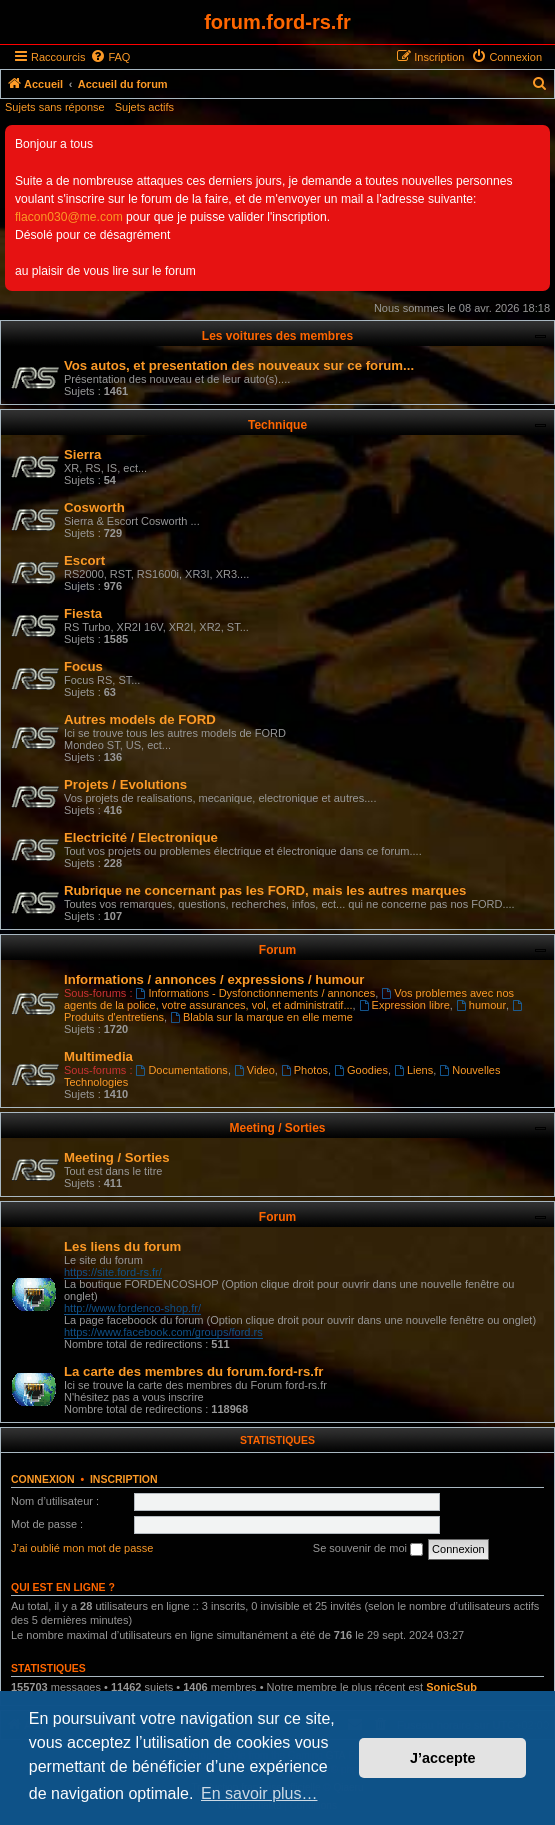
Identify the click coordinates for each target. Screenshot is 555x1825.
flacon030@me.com (69, 217)
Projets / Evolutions (125, 784)
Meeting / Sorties (277, 1128)
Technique (277, 425)
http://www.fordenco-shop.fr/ (132, 1308)
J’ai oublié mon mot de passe (82, 1548)
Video (254, 1070)
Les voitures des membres (277, 336)
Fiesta (83, 613)
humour (481, 1005)
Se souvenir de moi (368, 1549)
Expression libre (404, 1005)
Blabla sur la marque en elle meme (261, 1017)
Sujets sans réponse (55, 107)
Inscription (124, 1479)
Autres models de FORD (140, 719)
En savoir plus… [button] (259, 1793)
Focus (83, 666)
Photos (304, 1070)
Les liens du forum (122, 1246)
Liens (413, 1070)
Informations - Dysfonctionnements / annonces (256, 993)
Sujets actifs (144, 107)
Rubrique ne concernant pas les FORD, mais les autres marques (265, 890)
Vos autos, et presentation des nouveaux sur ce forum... (239, 365)
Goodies (361, 1070)
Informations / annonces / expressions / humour (214, 979)
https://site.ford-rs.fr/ (113, 1272)
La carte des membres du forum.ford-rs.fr (193, 1371)
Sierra (82, 454)
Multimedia (98, 1056)
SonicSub (451, 1687)
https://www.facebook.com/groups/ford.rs (163, 1332)
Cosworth (94, 507)
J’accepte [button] (443, 1758)
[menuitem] (110, 57)
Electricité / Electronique (141, 837)
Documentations (182, 1070)
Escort (84, 560)
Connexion (43, 1479)
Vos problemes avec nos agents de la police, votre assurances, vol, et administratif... (289, 999)
